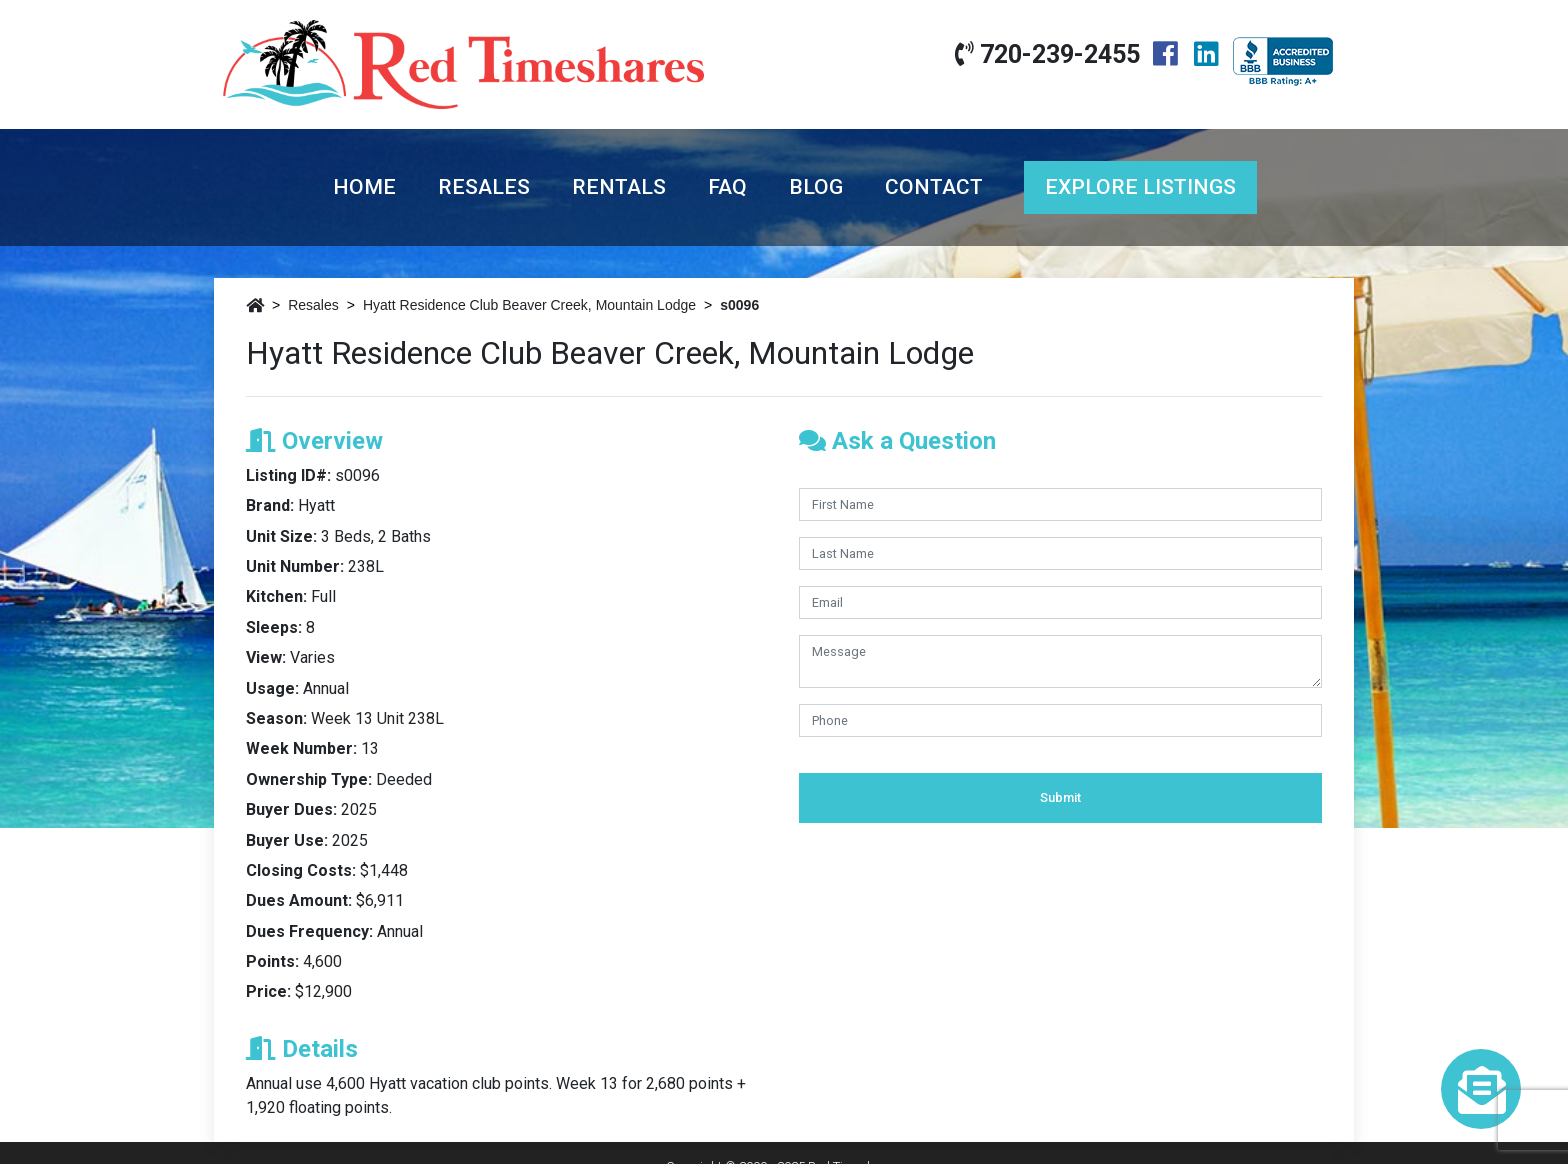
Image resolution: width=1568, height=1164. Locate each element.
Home (364, 187)
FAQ (727, 187)
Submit (1060, 797)
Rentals (619, 187)
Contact (934, 187)
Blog (816, 187)
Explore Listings (1140, 187)
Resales (484, 187)
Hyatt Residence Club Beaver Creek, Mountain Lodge (529, 305)
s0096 (739, 305)
